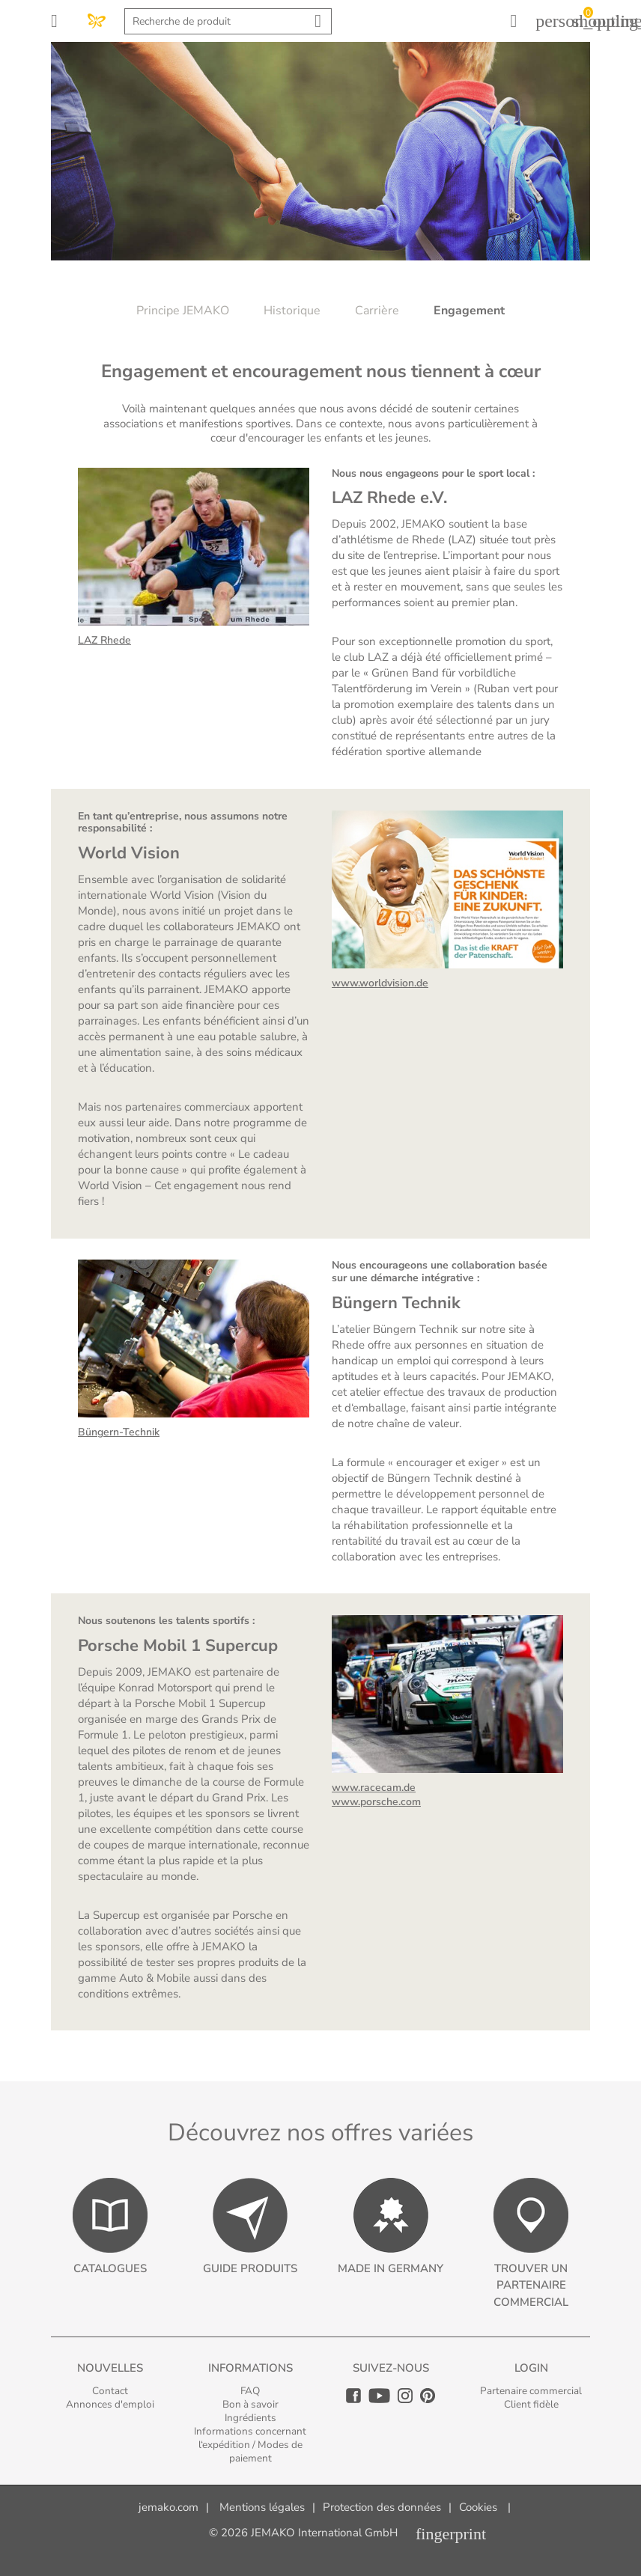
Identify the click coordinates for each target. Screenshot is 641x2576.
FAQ (250, 2391)
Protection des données (382, 2507)
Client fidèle (531, 2404)
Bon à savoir (250, 2404)
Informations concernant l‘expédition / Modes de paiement (250, 2444)
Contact (110, 2391)
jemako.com (168, 2507)
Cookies (478, 2507)
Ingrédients (250, 2418)
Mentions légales (262, 2507)
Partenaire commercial (531, 2391)
